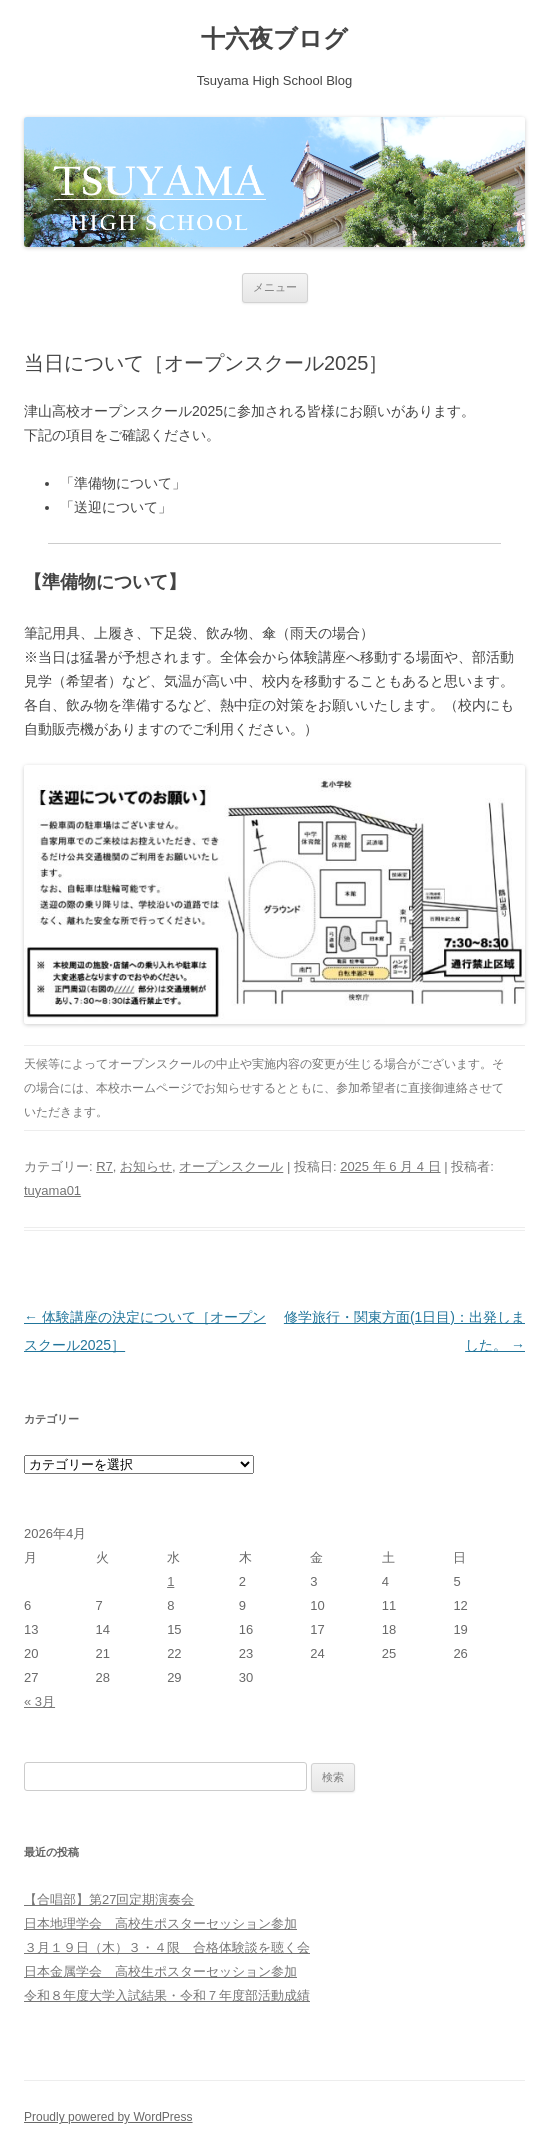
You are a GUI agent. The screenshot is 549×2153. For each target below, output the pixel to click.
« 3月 (39, 1701)
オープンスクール (231, 1166)
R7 (104, 1166)
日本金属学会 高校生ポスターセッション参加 (160, 1971)
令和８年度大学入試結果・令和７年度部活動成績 (167, 1995)
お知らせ (146, 1166)
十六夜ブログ (274, 38)
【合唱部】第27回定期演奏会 (109, 1899)
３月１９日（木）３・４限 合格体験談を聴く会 (167, 1947)
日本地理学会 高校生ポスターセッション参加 (160, 1923)
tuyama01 (52, 1190)
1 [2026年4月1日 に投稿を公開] (170, 1581)
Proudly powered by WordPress (108, 2117)
